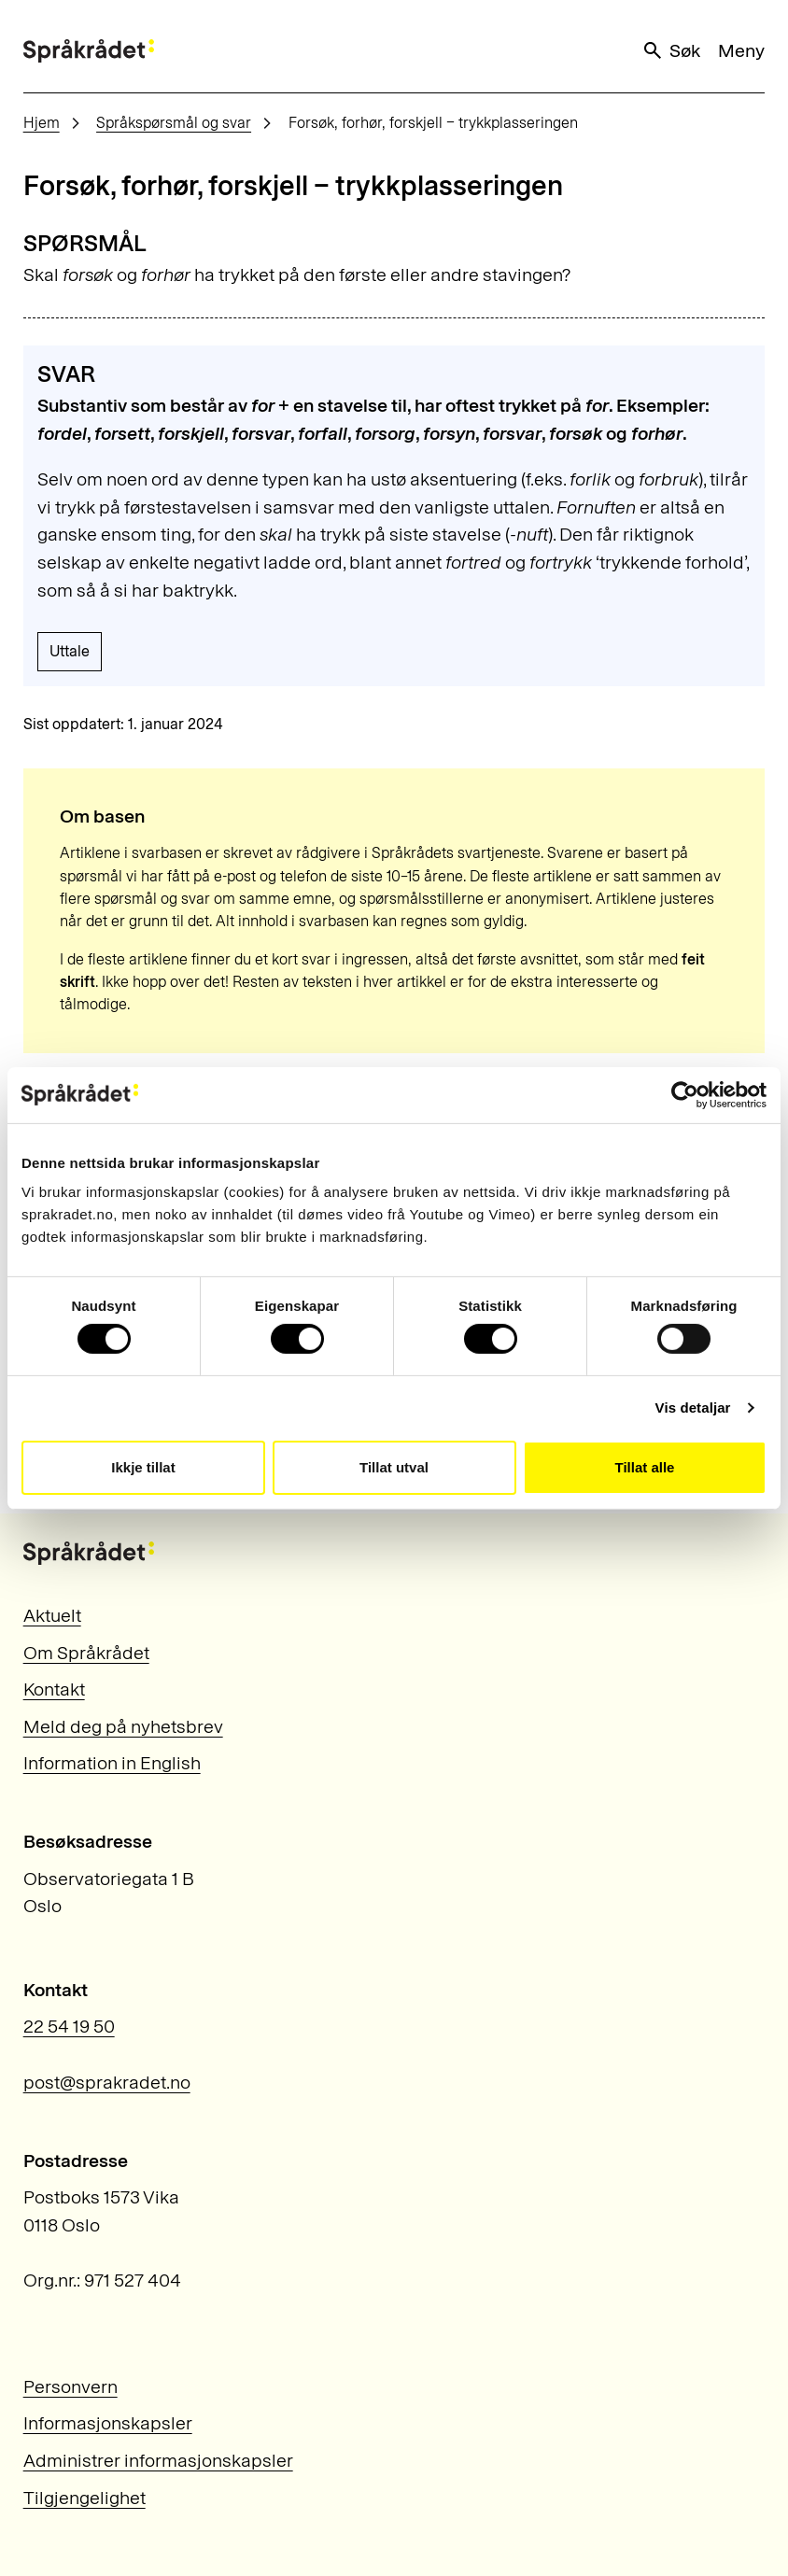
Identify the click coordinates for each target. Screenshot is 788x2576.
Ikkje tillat (143, 1467)
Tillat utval (394, 1467)
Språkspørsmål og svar (173, 123)
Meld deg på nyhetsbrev (123, 1726)
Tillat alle (645, 1467)
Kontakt (54, 1689)
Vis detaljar (693, 1407)
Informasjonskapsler (107, 2423)
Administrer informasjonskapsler (158, 2460)
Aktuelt (52, 1615)
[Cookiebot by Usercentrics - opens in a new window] (685, 1094)
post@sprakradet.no (106, 2082)
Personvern (70, 2386)
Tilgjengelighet (84, 2497)
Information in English (112, 1763)
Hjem (41, 123)
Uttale (69, 651)
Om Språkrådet (86, 1652)
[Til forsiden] (88, 51)
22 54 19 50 (69, 2026)
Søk (670, 51)
